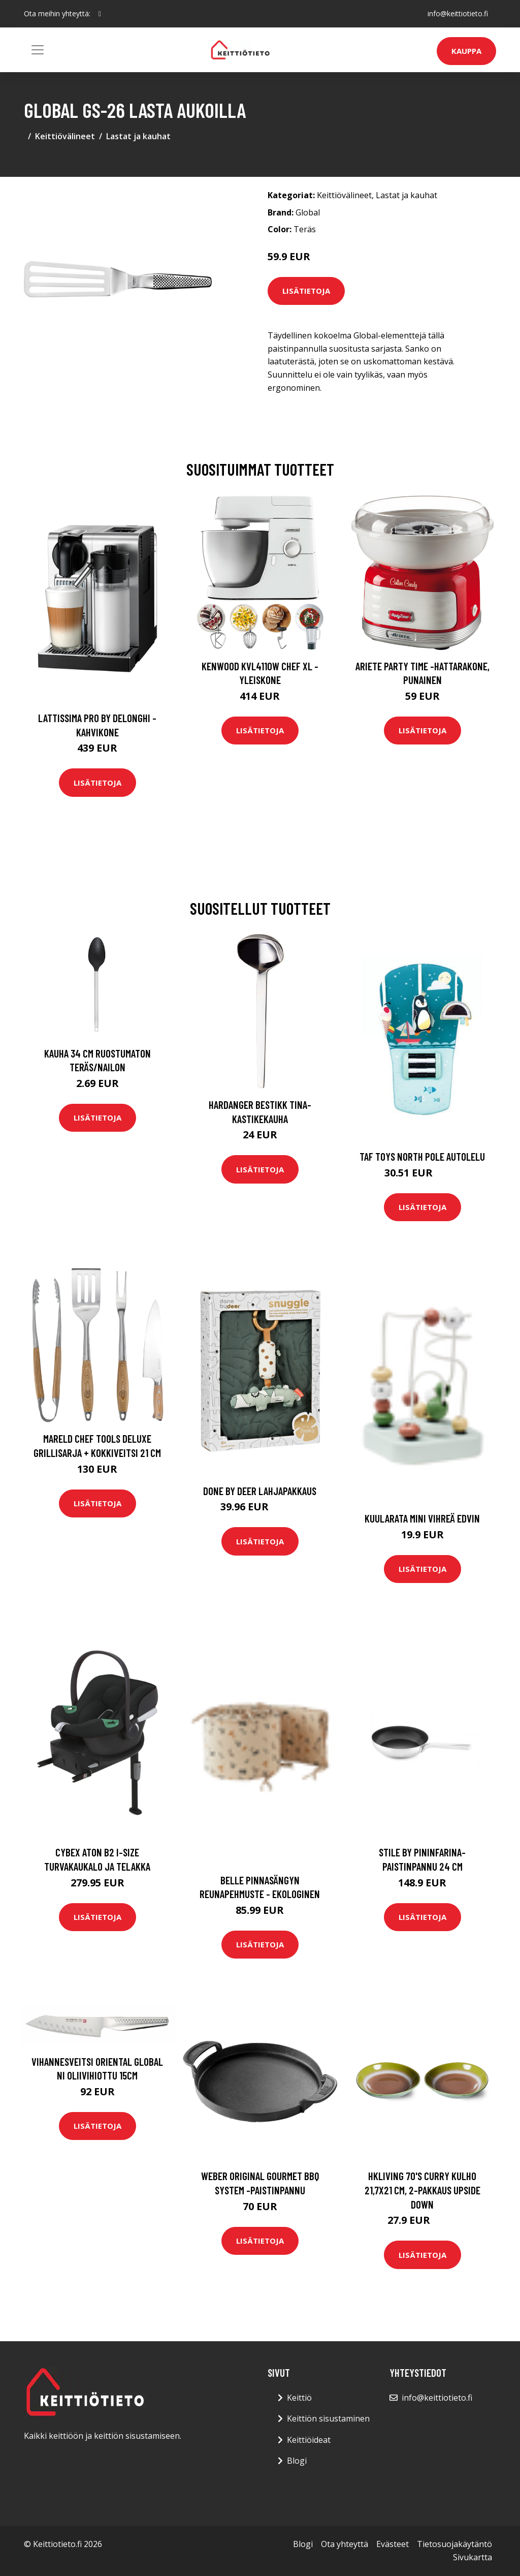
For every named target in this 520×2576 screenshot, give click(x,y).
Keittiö (299, 2397)
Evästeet (392, 2544)
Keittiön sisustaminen (328, 2418)
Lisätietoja (306, 291)
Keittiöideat (309, 2439)
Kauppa (466, 51)
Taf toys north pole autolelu (422, 1156)
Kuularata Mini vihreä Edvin (422, 1518)
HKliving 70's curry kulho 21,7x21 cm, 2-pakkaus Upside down (422, 2189)
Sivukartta (472, 2557)
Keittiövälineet (65, 136)
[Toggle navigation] (37, 49)
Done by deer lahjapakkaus (259, 1490)
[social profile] (99, 13)
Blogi (297, 2460)
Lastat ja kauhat (138, 136)
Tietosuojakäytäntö (454, 2544)
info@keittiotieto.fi (458, 13)
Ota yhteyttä (344, 2544)
